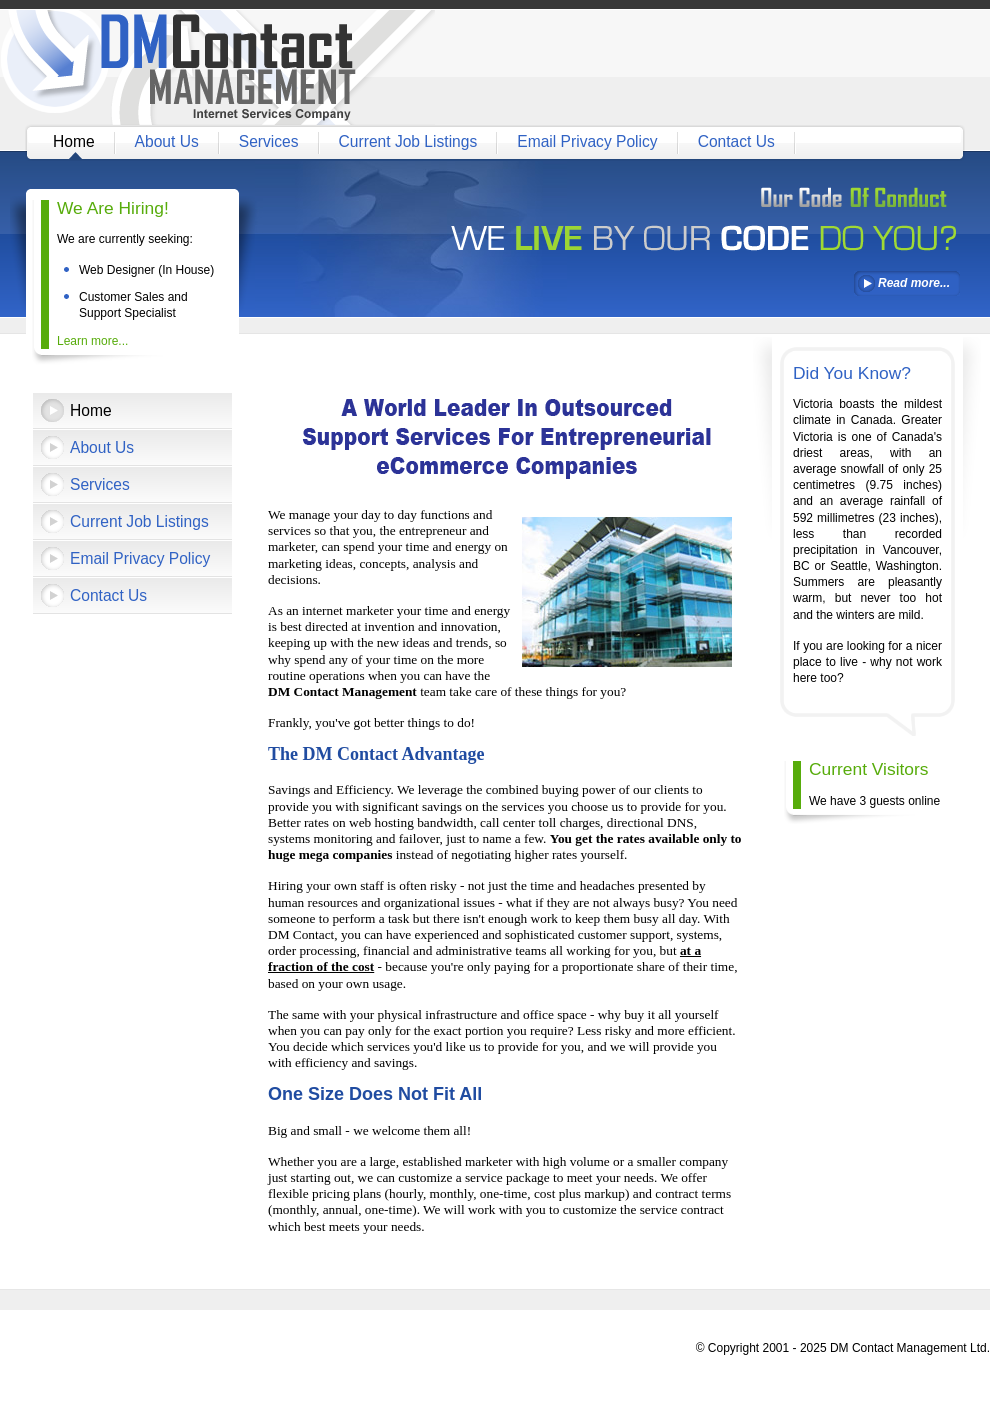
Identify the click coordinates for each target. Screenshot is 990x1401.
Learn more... (92, 341)
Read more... (914, 283)
